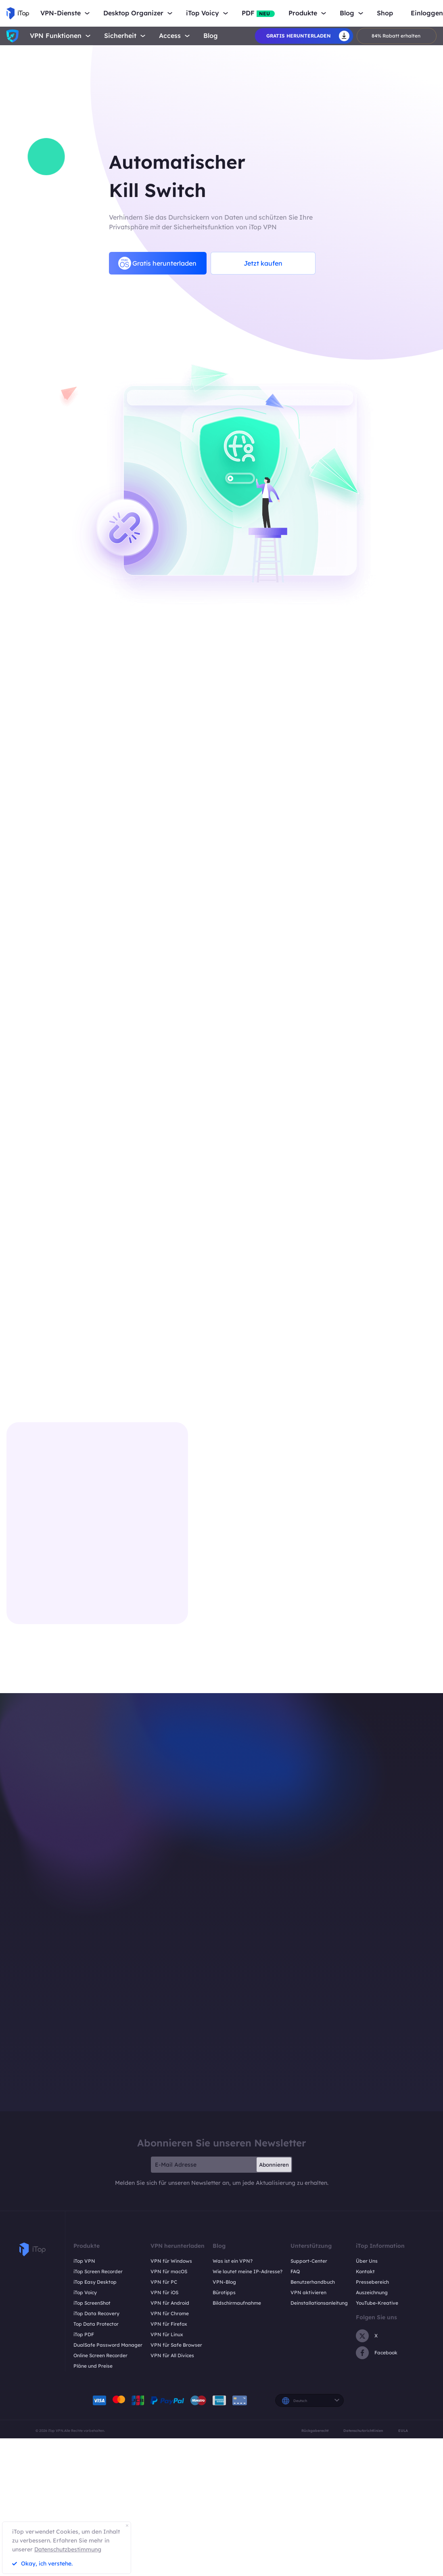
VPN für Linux (166, 2334)
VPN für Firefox (168, 2324)
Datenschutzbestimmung (67, 2549)
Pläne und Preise (93, 2366)
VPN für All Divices (172, 2355)
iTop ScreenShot (92, 2303)
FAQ (295, 2271)
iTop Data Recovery (96, 2313)
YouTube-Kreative (377, 2303)
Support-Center (308, 2261)
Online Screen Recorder (100, 2355)
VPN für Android (169, 2303)
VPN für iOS (164, 2292)
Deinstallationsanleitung (319, 2303)
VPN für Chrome (169, 2313)
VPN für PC (163, 2282)
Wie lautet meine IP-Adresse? (247, 2271)
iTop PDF (83, 2334)
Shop (385, 13)
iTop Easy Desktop (95, 2282)
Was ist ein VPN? (233, 2261)
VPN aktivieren (308, 2292)
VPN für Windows (171, 2261)
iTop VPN (84, 2261)
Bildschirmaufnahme (237, 2303)
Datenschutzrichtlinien (363, 2430)
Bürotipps (224, 2292)
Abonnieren (274, 2164)
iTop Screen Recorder (98, 2271)
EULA (403, 2430)
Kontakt (365, 2271)
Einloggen (427, 13)
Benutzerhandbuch (312, 2282)
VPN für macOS (168, 2271)
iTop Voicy (85, 2292)
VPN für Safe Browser (176, 2345)
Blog (210, 36)
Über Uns (367, 2261)
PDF (258, 13)
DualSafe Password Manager (107, 2345)
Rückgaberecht (314, 2430)
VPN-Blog (224, 2282)
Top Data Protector (96, 2324)
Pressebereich (372, 2282)
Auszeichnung (372, 2292)
